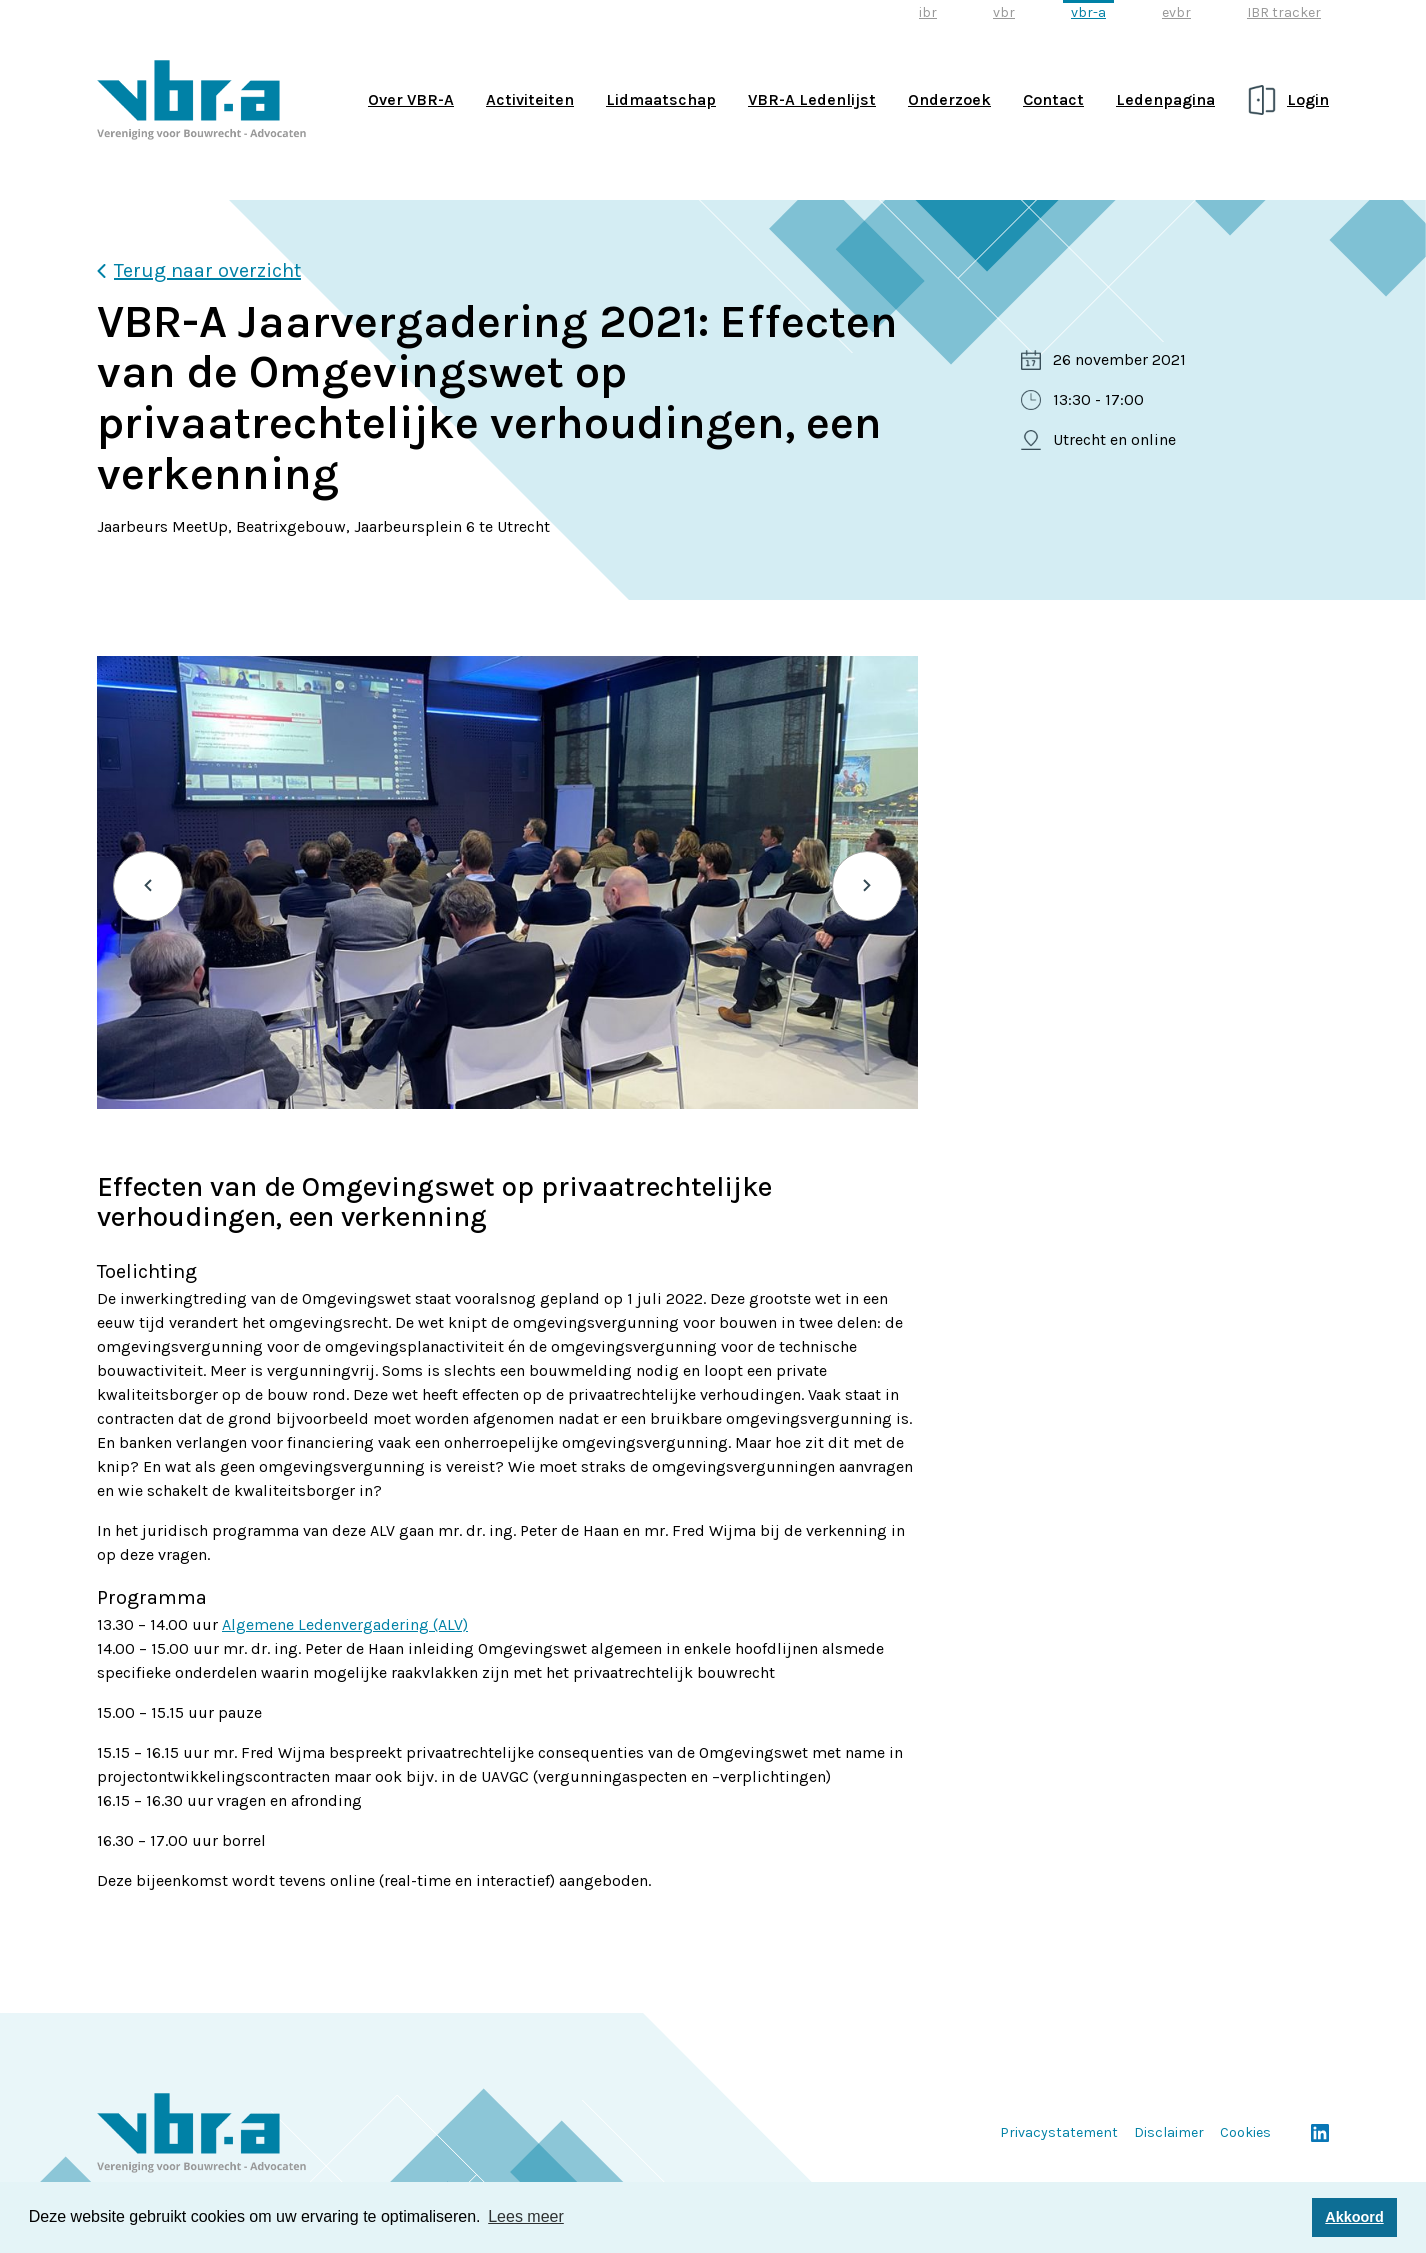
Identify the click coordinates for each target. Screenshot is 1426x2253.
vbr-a (1088, 12)
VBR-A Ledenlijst (812, 99)
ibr (928, 12)
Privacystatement (1059, 2132)
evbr (1176, 12)
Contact (1053, 99)
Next (867, 886)
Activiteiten (530, 99)
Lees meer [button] (526, 2216)
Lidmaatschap (661, 99)
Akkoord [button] (1354, 2217)
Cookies (1245, 2132)
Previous (148, 886)
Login (1308, 99)
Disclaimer (1169, 2132)
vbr (1004, 12)
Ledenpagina (1165, 99)
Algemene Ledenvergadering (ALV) (345, 1624)
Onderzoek (949, 99)
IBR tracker (1284, 12)
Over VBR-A (411, 99)
